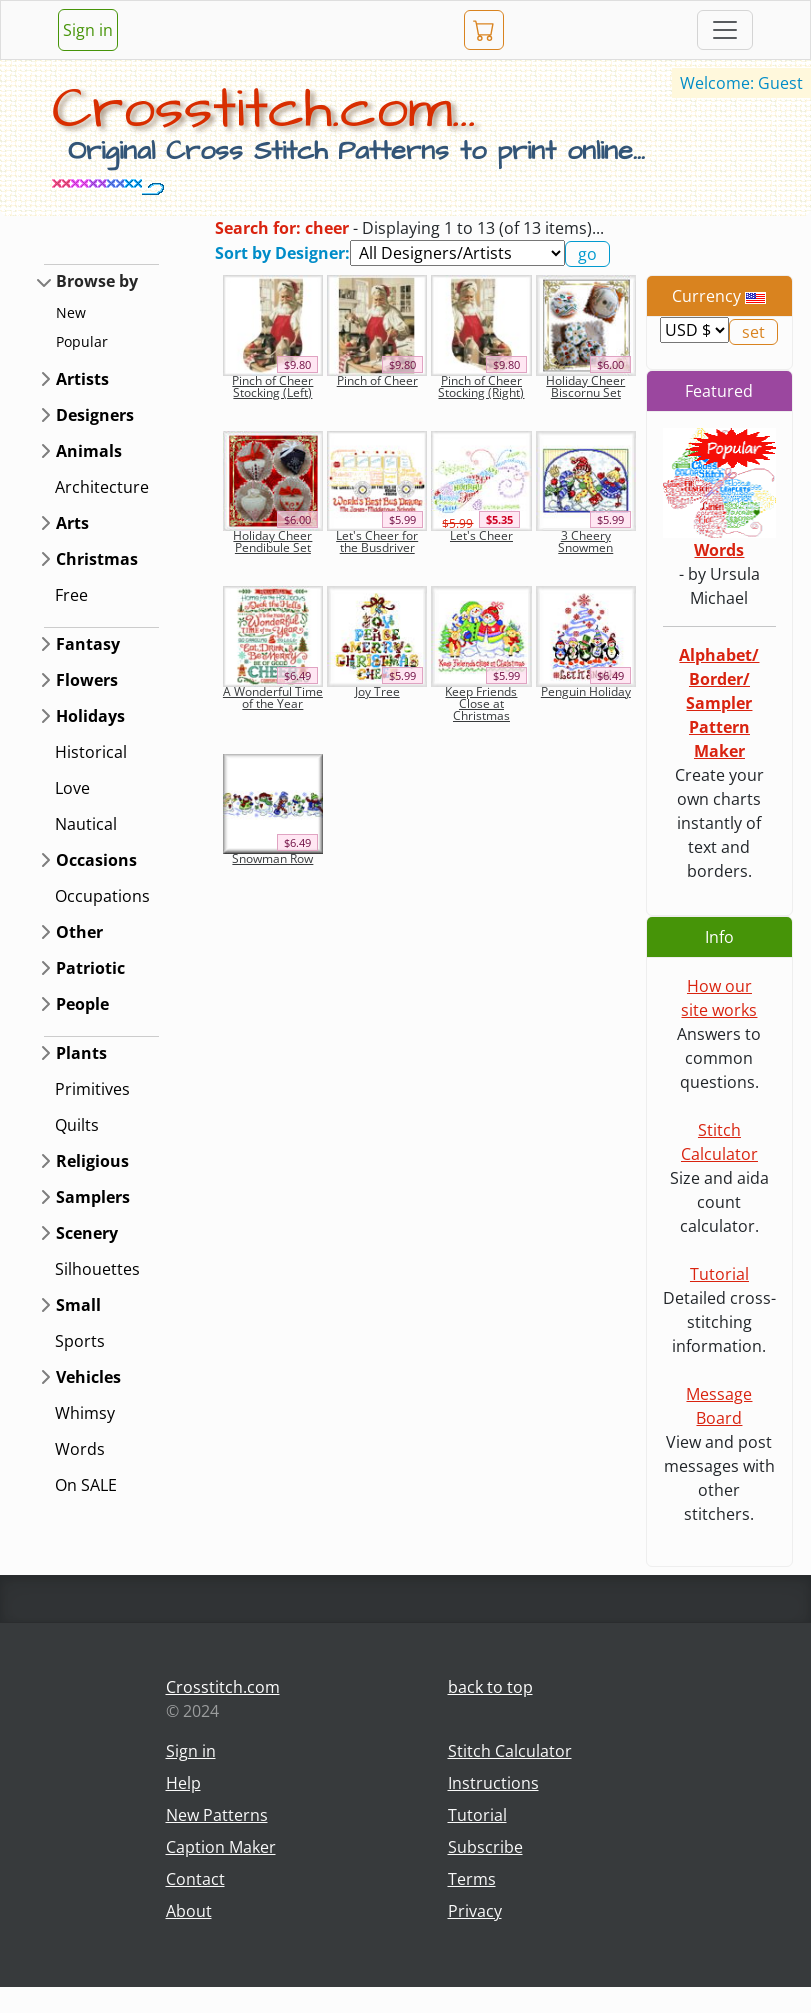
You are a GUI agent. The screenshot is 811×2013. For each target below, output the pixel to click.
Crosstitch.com (223, 1687)
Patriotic (90, 968)
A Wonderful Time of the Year (273, 697)
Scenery (87, 1233)
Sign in (88, 30)
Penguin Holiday (586, 691)
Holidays (90, 716)
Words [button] (80, 1449)
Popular (82, 341)
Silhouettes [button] (97, 1269)
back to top (490, 1687)
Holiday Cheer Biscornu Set (585, 386)
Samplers (93, 1197)
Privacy (475, 1911)
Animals (89, 451)
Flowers (87, 680)
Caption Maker (221, 1847)
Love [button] (72, 788)
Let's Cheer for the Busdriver (377, 541)
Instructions (493, 1783)
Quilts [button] (77, 1125)
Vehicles (88, 1377)
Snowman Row (272, 858)
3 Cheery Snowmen (585, 541)
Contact (195, 1879)
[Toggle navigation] (725, 30)
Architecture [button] (102, 487)
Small (78, 1305)
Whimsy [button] (85, 1413)
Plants (81, 1053)
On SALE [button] (86, 1485)
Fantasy (88, 644)
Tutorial (719, 1274)
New (71, 312)
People (82, 1004)
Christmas (97, 559)
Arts (72, 523)
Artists (82, 379)
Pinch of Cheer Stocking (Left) (272, 386)
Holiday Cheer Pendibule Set (272, 541)
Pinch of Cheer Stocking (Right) (481, 386)
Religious (92, 1161)
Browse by (97, 281)
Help (183, 1783)
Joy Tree (377, 691)
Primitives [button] (92, 1089)
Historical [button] (91, 752)
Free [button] (71, 595)
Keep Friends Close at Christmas (481, 703)
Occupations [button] (102, 896)
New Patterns (217, 1815)
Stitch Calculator (510, 1751)
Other (79, 932)
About (189, 1911)
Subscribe (485, 1847)
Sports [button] (80, 1341)
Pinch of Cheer (377, 380)
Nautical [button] (86, 824)
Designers (95, 415)
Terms (472, 1879)
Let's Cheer (481, 535)
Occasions (96, 860)
